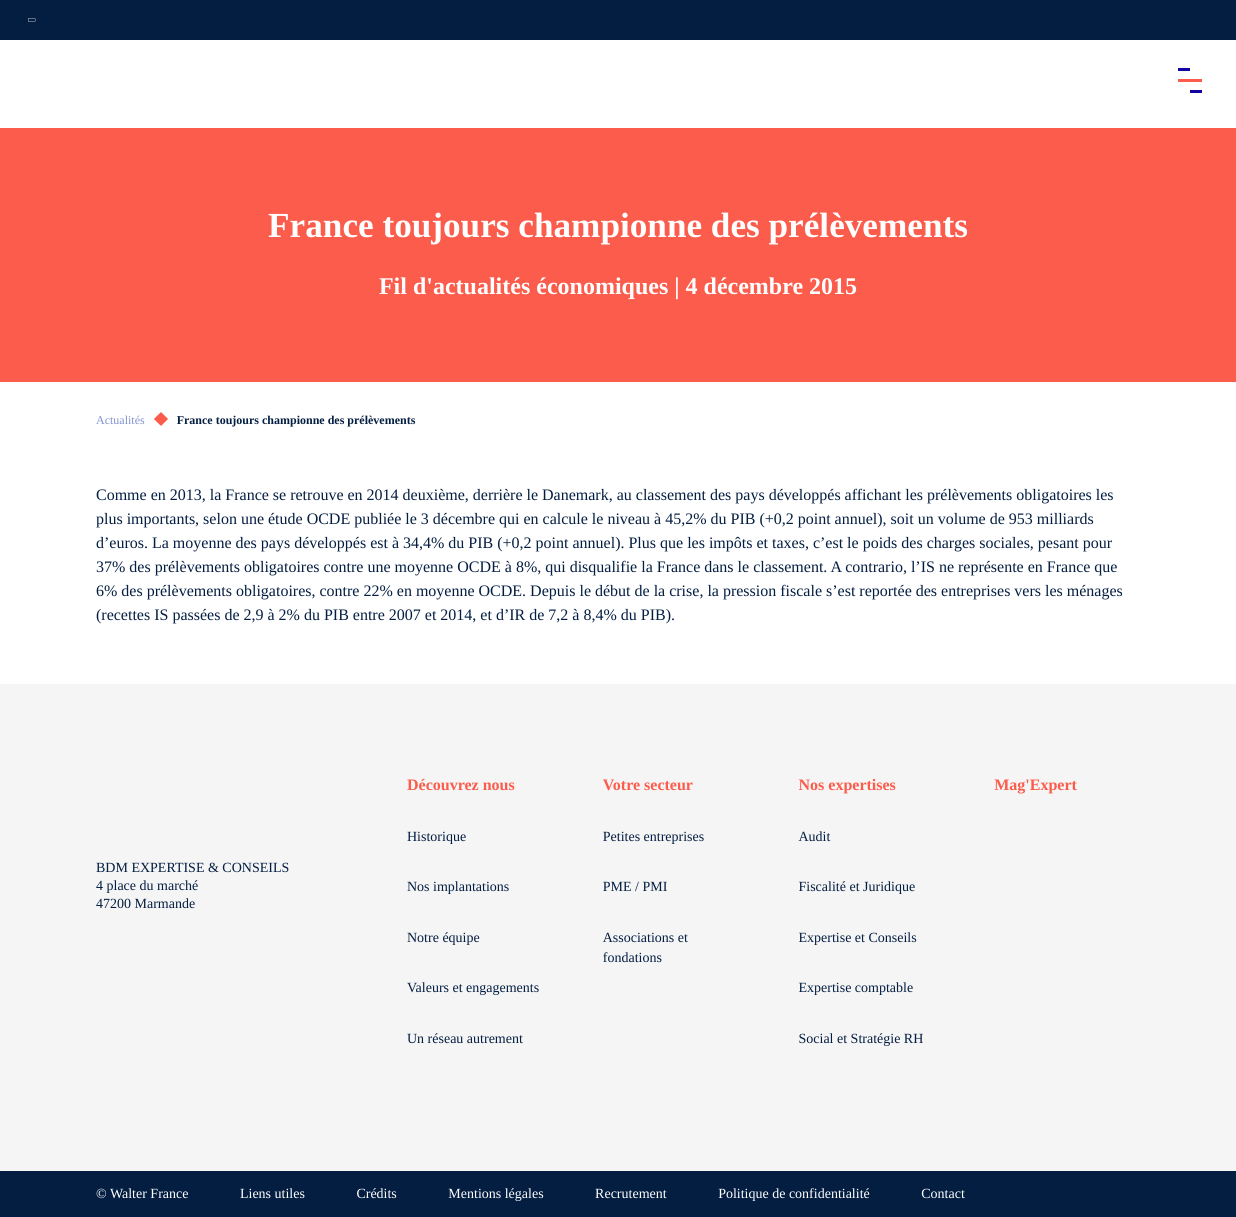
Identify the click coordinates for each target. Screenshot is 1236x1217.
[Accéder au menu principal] (1190, 80)
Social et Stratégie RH (861, 1039)
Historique (436, 837)
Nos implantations (458, 887)
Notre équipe (443, 938)
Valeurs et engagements (473, 988)
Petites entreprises (653, 837)
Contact (943, 1194)
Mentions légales (495, 1194)
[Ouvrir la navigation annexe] (32, 20)
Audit (815, 837)
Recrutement (631, 1194)
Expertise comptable (856, 988)
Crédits (376, 1194)
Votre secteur (648, 785)
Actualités (120, 420)
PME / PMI (635, 887)
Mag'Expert (1035, 785)
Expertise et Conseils (858, 938)
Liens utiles (272, 1194)
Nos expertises (847, 785)
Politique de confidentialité (794, 1194)
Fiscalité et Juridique (857, 887)
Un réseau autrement (465, 1039)
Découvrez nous (461, 785)
